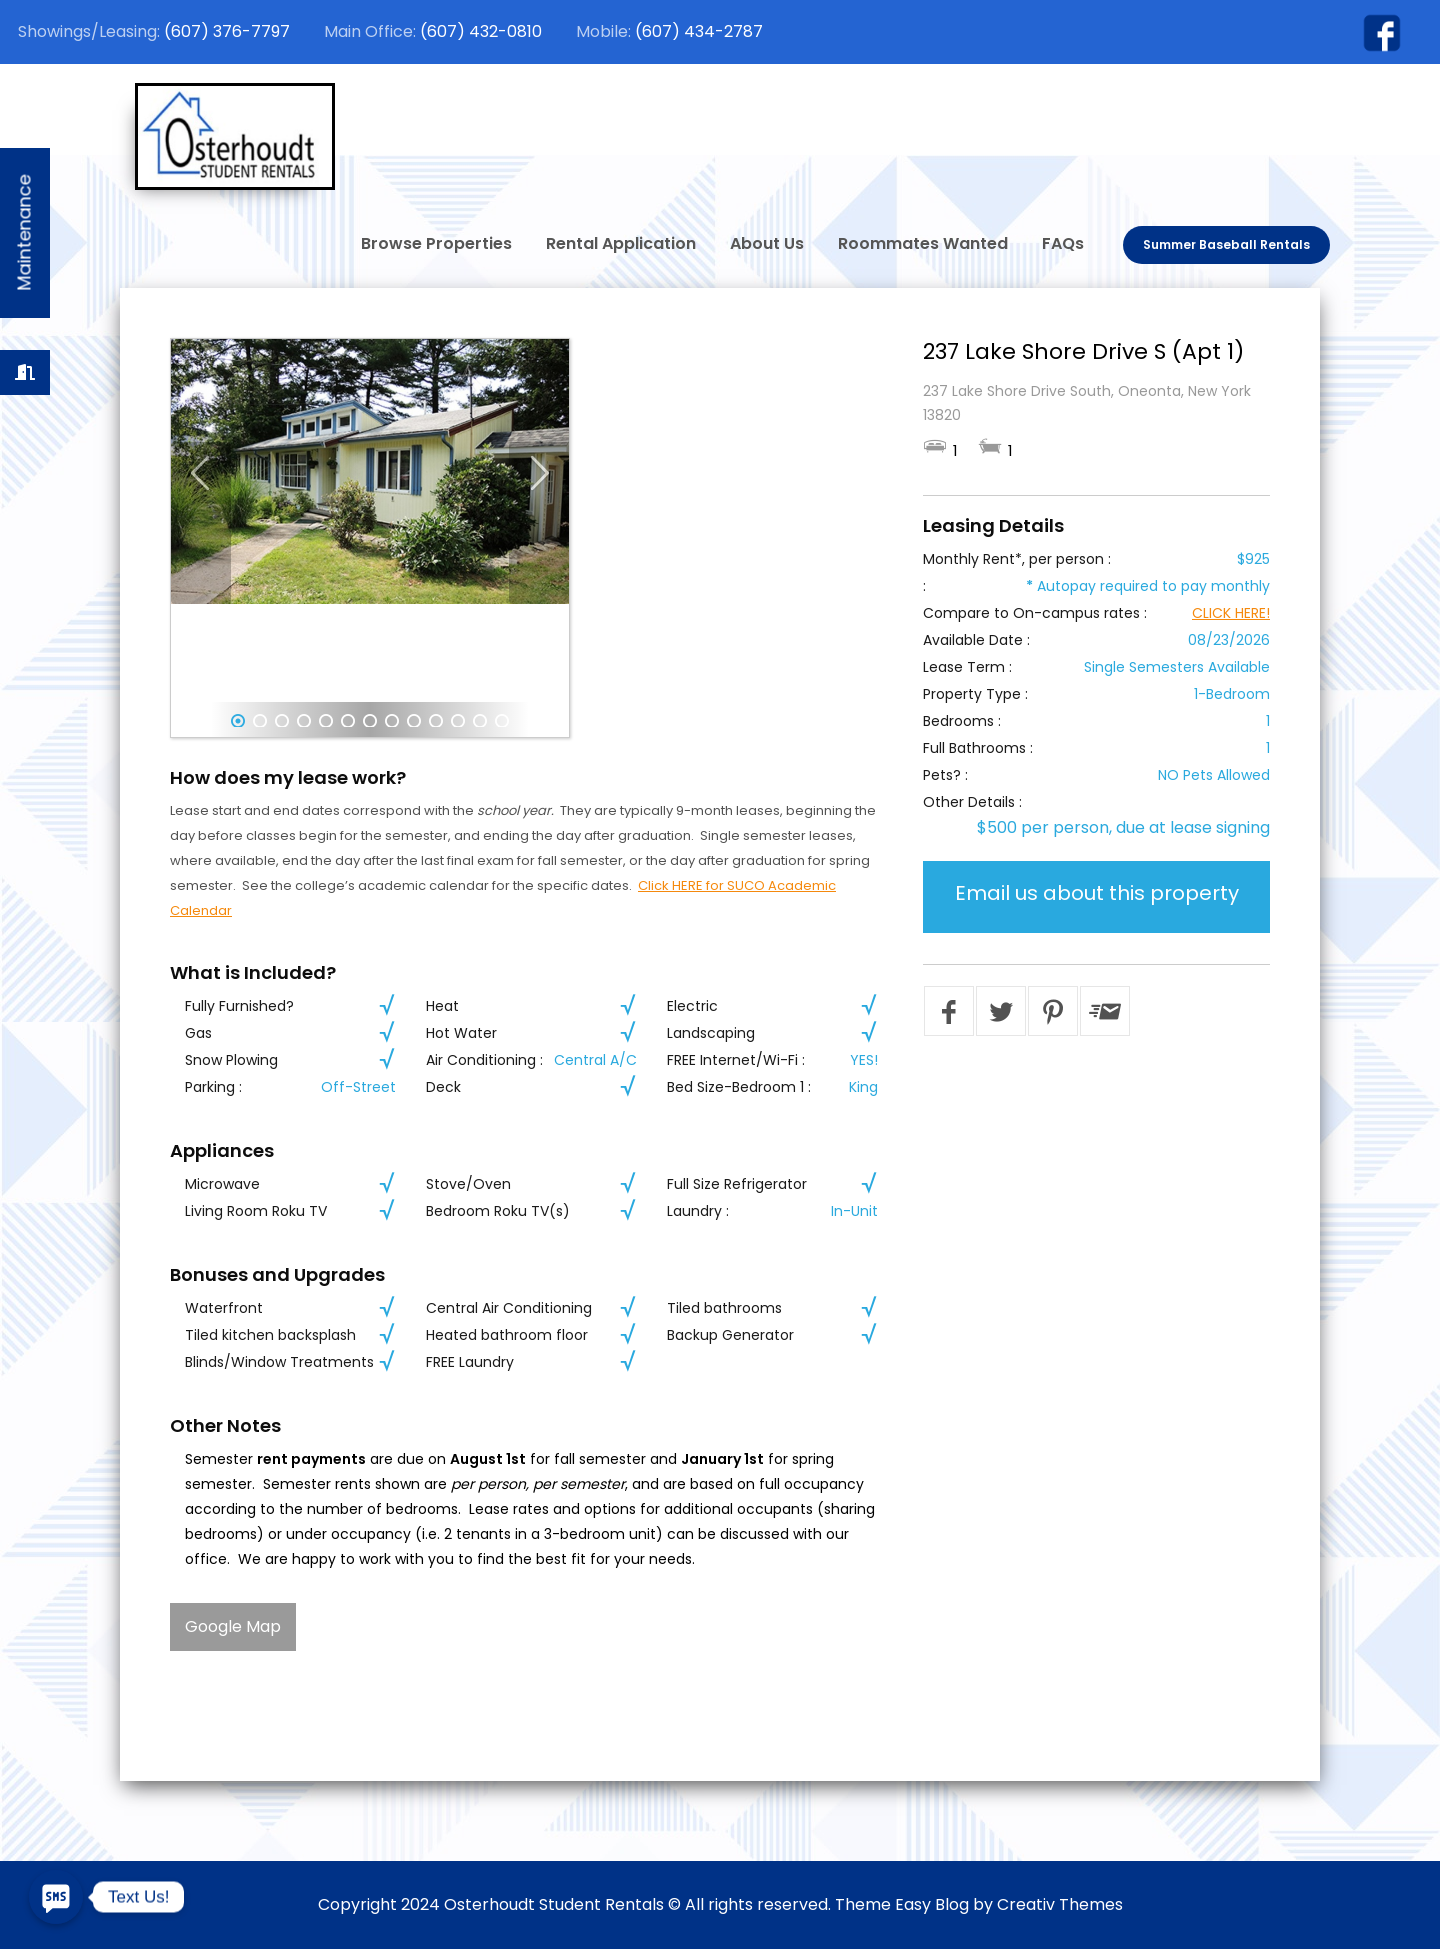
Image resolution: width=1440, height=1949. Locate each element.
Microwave (222, 1184)
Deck (443, 1087)
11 (458, 721)
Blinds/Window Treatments (279, 1362)
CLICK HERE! (1231, 613)
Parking (210, 1087)
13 (502, 721)
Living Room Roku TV (256, 1211)
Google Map (233, 1626)
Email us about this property (1097, 893)
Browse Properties (436, 243)
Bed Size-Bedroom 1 (735, 1087)
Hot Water (461, 1033)
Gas (198, 1033)
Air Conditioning (481, 1060)
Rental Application (621, 243)
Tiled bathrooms (724, 1308)
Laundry (694, 1211)
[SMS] (56, 1897)
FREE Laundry (470, 1362)
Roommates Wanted (923, 243)
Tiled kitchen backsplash (270, 1335)
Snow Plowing (231, 1060)
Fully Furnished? (239, 1006)
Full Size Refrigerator (737, 1184)
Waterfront (224, 1308)
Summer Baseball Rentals (1226, 244)
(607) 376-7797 (227, 31)
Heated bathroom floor (507, 1335)
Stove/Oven (468, 1184)
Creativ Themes (1060, 1904)
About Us (767, 243)
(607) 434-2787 (699, 31)
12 (480, 721)
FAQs (1063, 243)
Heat (442, 1006)
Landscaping (711, 1033)
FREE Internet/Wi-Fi (732, 1060)
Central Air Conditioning (509, 1308)
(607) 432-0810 (481, 31)
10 (436, 721)
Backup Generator (730, 1335)
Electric (692, 1006)
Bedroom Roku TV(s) (498, 1211)
